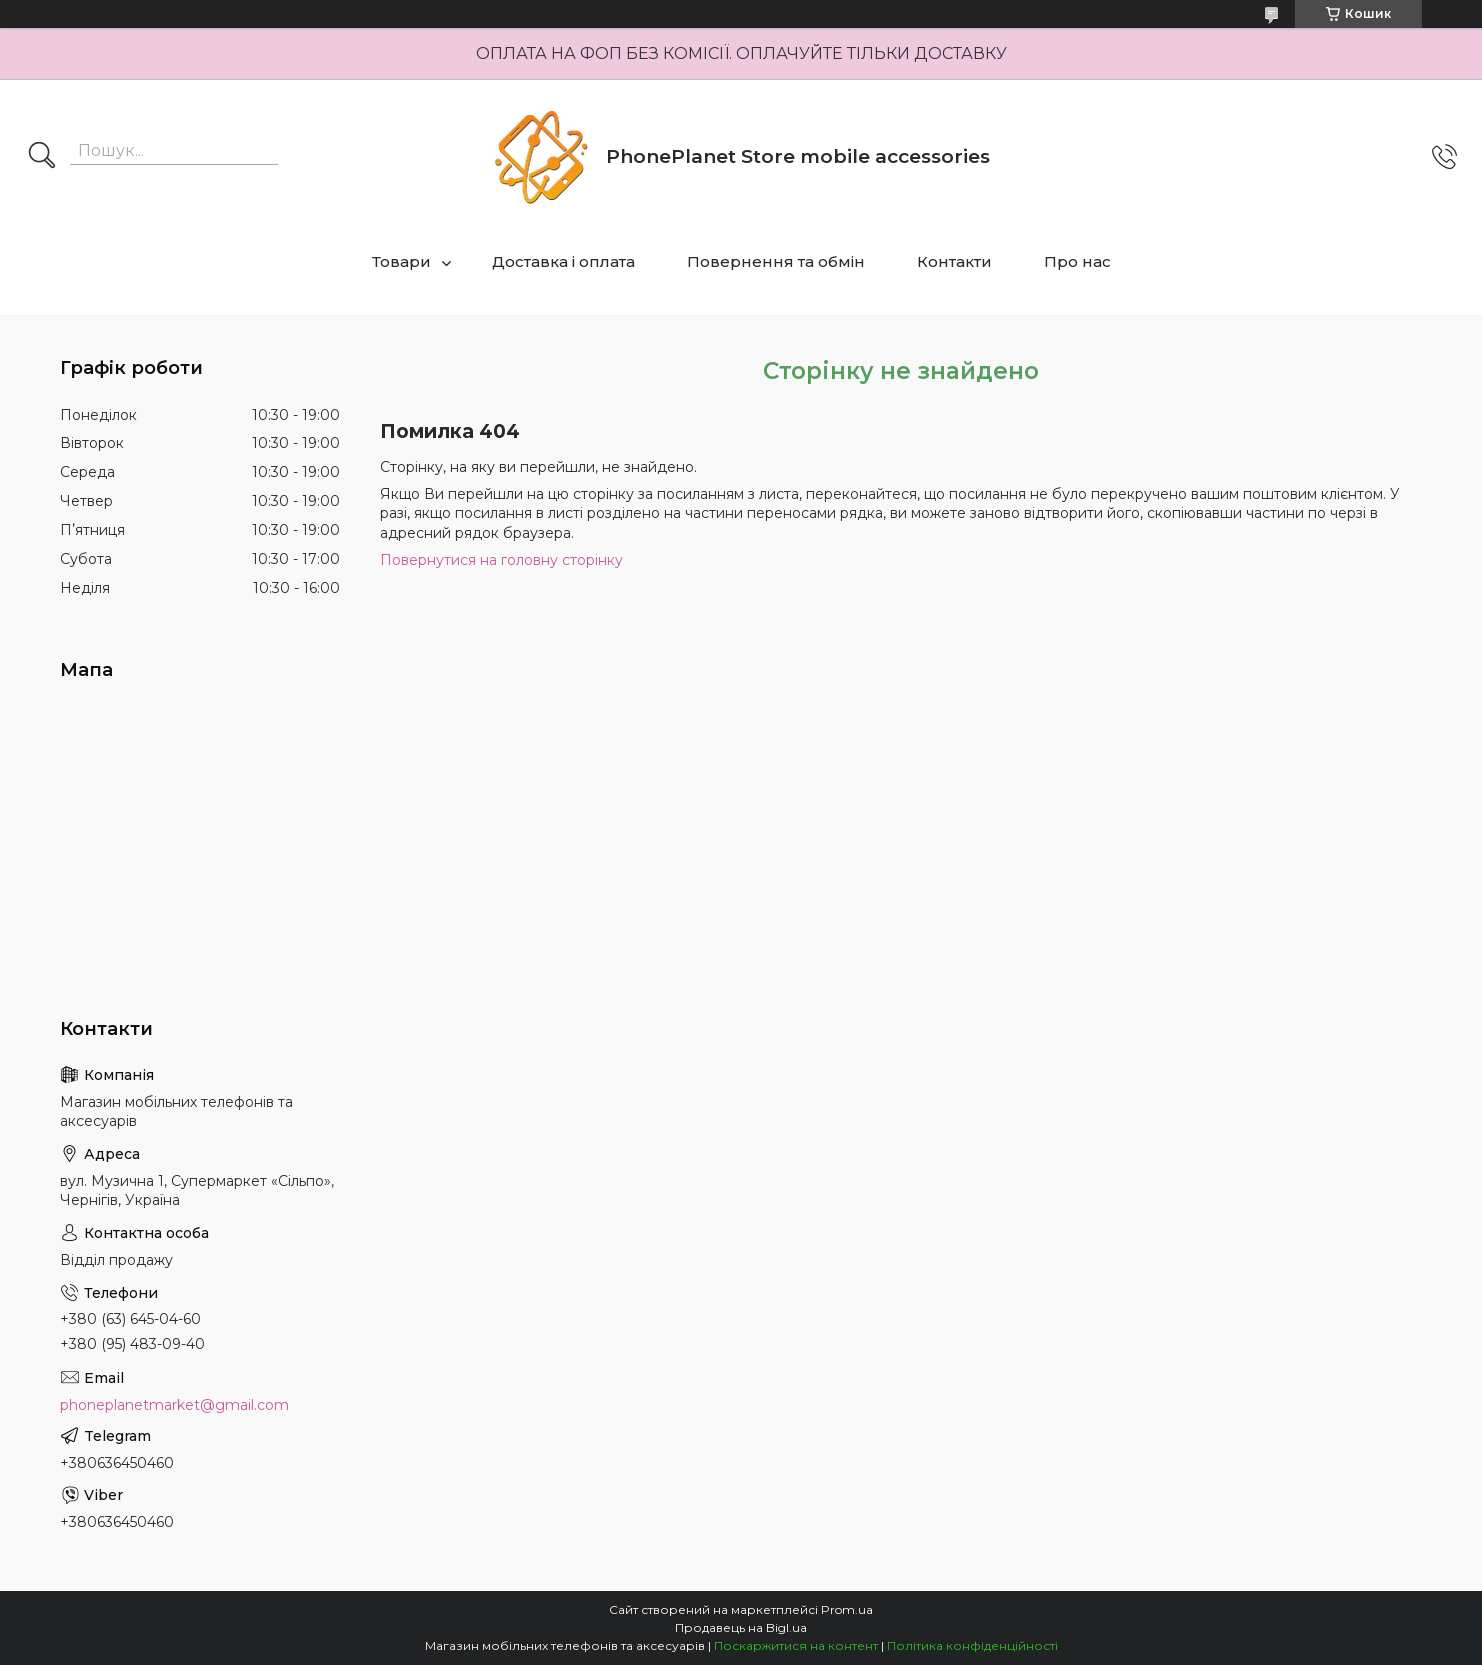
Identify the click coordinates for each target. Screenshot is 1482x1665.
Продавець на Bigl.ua (741, 1627)
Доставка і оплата (563, 261)
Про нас (1077, 261)
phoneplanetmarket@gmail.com (174, 1405)
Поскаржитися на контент (796, 1645)
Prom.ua (847, 1609)
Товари (401, 261)
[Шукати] (42, 157)
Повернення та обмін (776, 261)
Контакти (954, 261)
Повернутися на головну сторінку (501, 560)
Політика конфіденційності (972, 1645)
